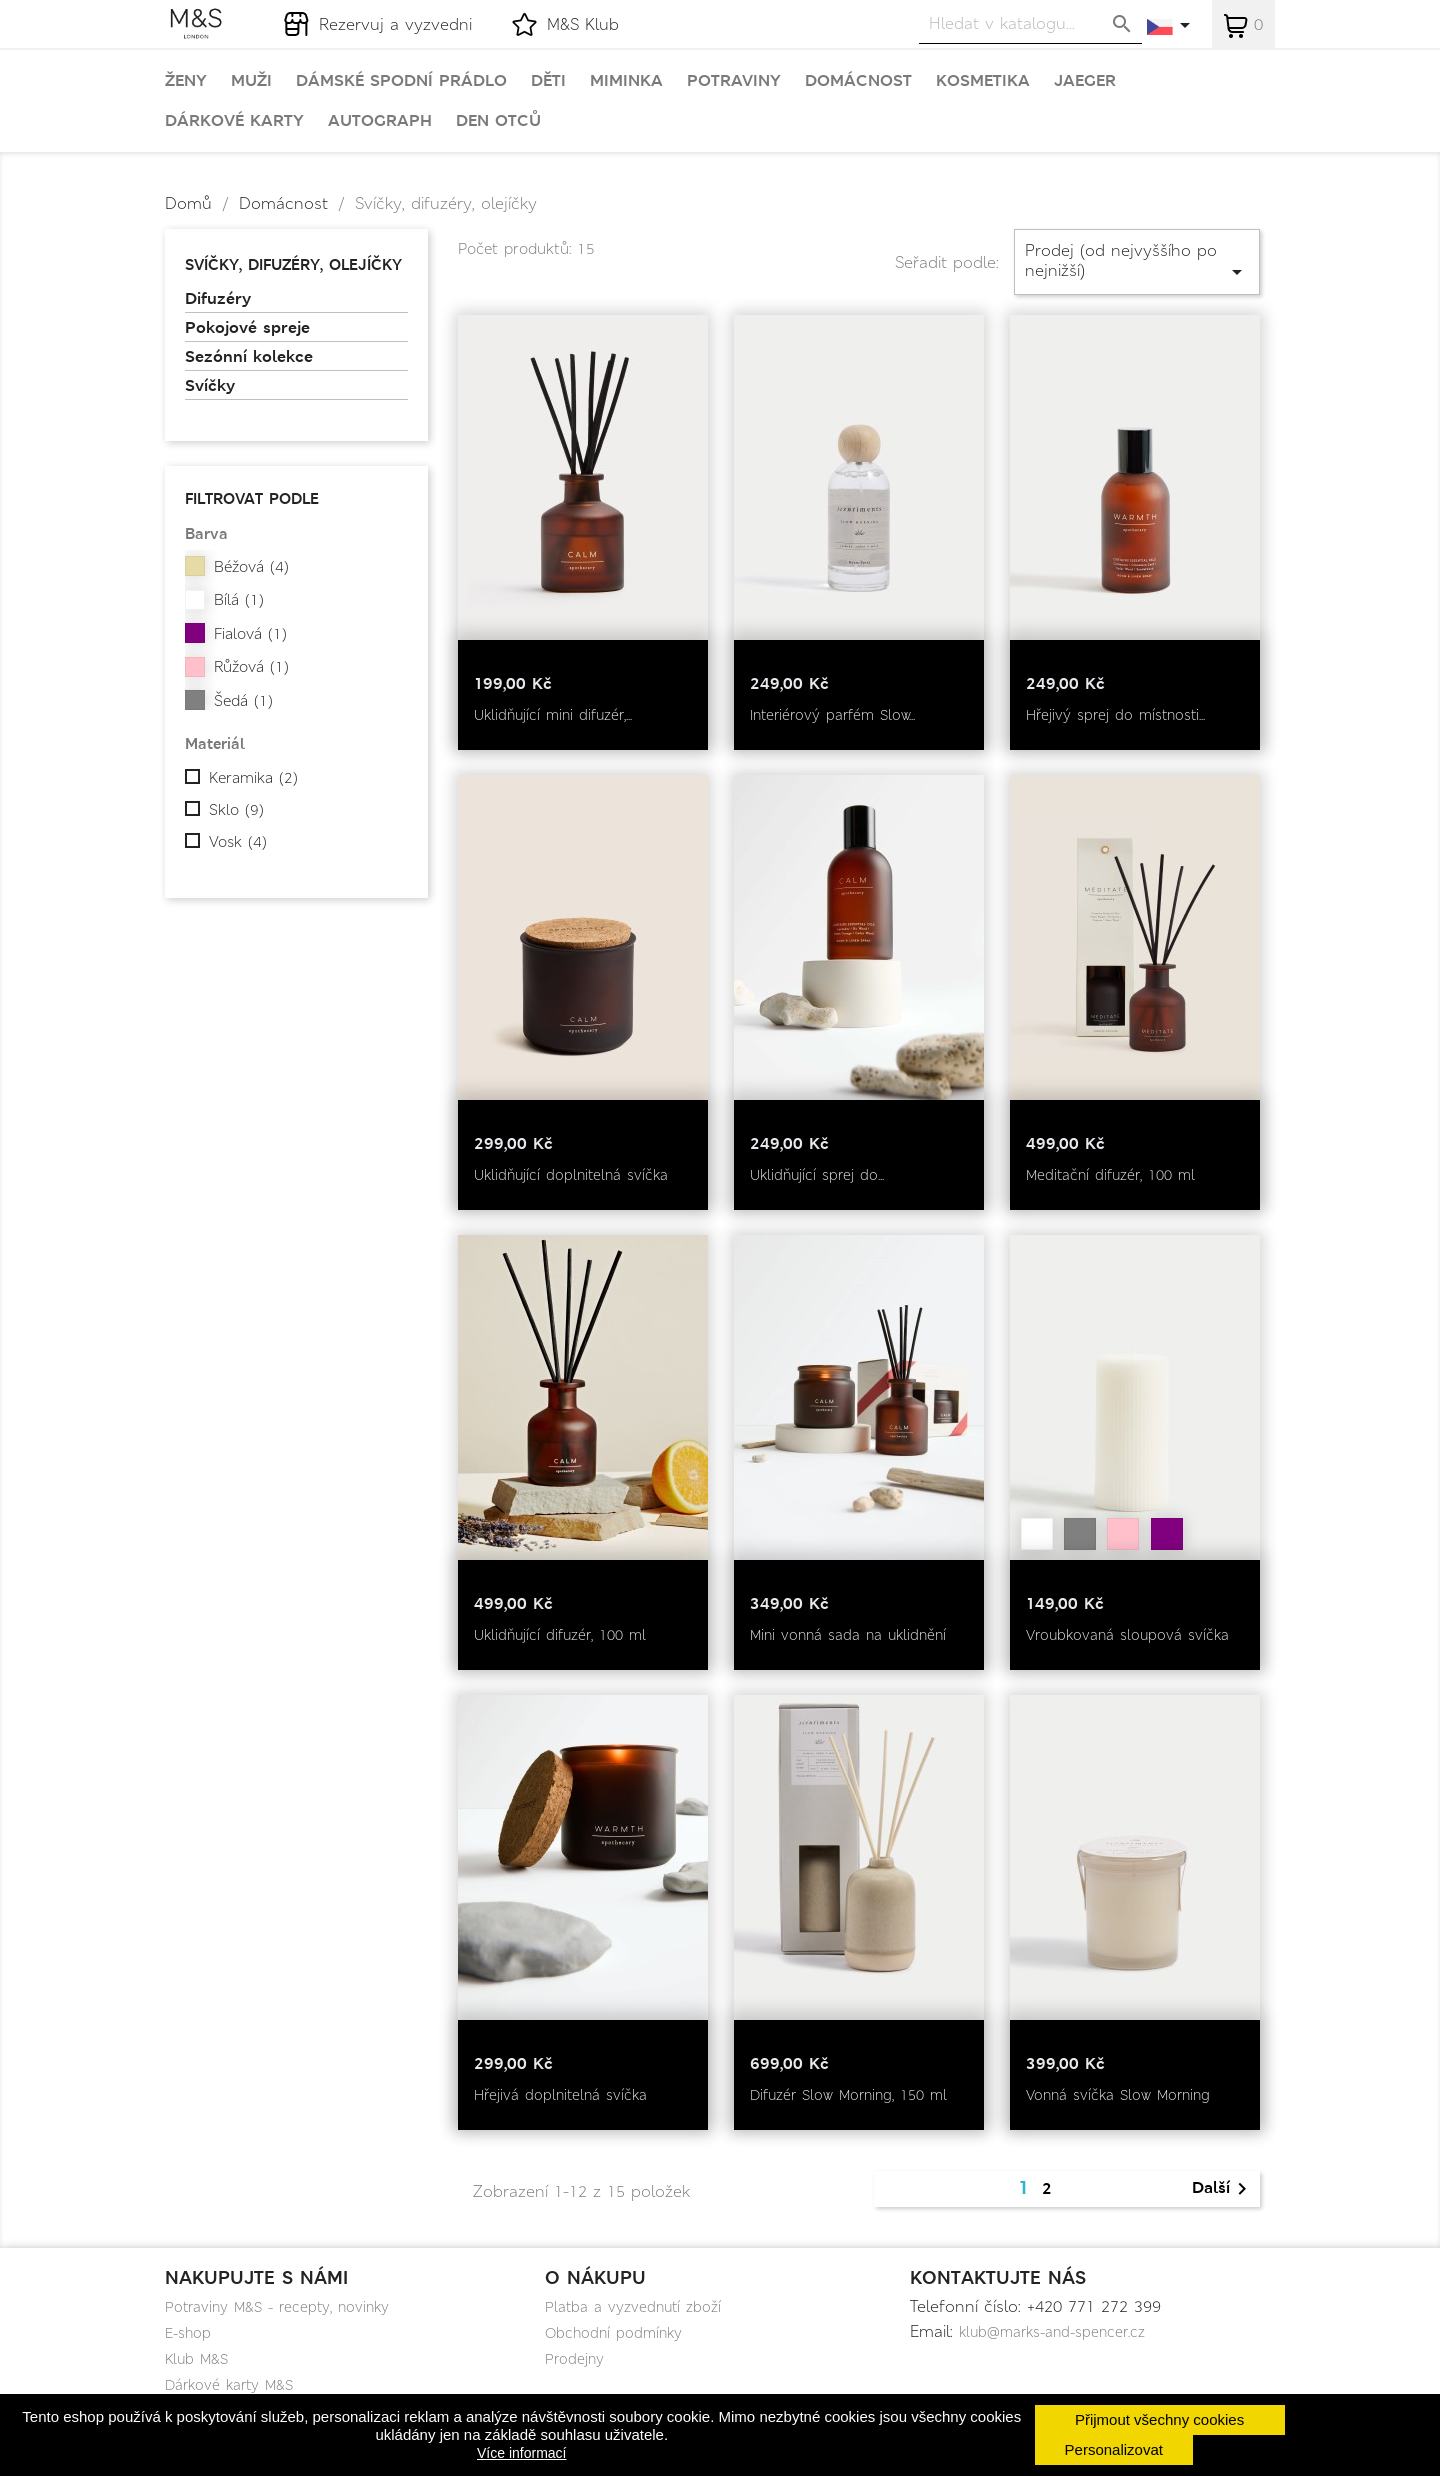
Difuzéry (218, 299)
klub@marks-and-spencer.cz (1052, 2332)
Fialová (250, 634)
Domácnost (858, 81)
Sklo (236, 810)
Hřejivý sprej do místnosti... (1115, 715)
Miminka (626, 81)
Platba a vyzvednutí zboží (633, 2307)
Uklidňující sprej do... (817, 1175)
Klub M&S (196, 2359)
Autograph (380, 121)
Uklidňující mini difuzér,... (553, 715)
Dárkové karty (234, 121)
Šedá (243, 701)
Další (1223, 2189)
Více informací (521, 2453)
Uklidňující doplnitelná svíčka (571, 1175)
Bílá (239, 600)
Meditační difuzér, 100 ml (1110, 1175)
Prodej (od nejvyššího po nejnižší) (1137, 261)
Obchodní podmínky (613, 2333)
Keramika (253, 778)
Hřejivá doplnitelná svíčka (560, 2095)
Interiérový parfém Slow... (832, 715)
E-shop (188, 2333)
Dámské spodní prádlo (401, 81)
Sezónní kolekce (249, 357)
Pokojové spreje (247, 328)
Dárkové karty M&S (229, 2385)
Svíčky (210, 386)
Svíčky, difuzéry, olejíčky (293, 264)
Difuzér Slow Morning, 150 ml (848, 2095)
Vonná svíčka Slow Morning (1118, 2095)
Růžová (251, 667)
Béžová (251, 567)
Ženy (186, 81)
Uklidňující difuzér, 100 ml (560, 1635)
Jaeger (1085, 81)
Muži (251, 81)
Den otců (498, 121)
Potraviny (734, 81)
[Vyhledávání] (1030, 23)
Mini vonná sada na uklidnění (848, 1635)
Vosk (238, 842)
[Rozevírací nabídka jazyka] (1169, 27)
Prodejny (574, 2359)
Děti (548, 81)
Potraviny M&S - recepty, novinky (277, 2307)
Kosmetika (983, 81)
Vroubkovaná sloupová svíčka (1127, 1635)
